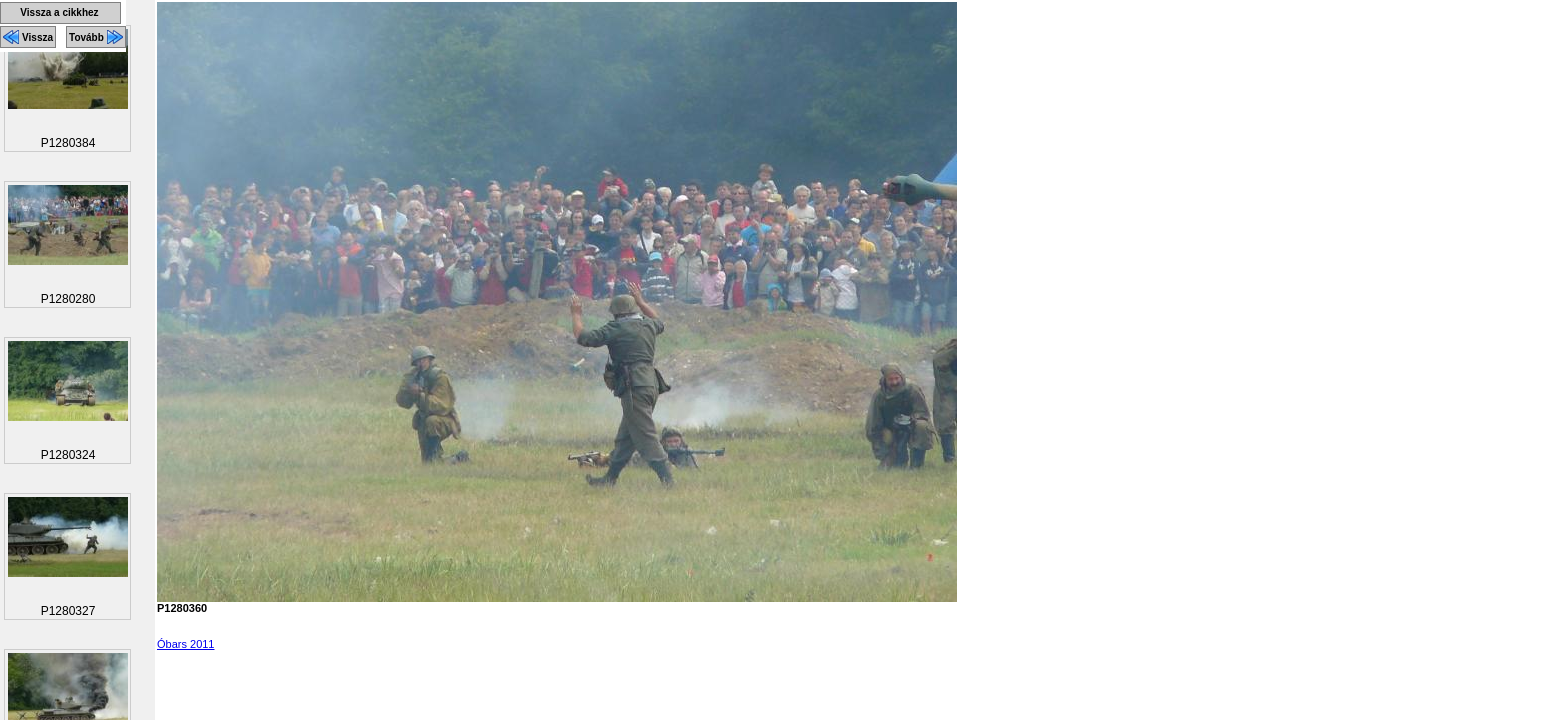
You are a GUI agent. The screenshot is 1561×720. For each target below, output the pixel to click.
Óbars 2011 (185, 644)
